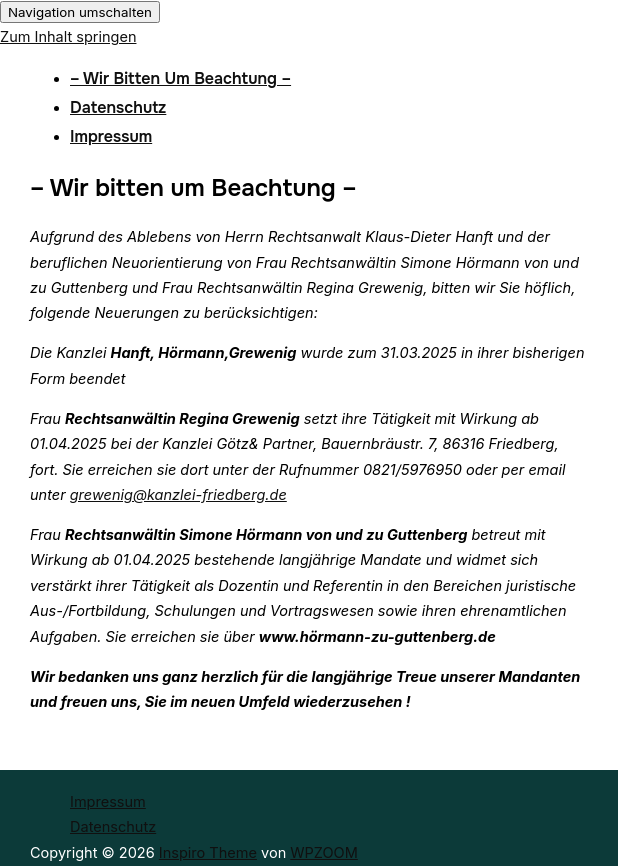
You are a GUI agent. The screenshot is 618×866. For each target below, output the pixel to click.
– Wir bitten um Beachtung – (180, 78)
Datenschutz (118, 107)
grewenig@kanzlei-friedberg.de (178, 495)
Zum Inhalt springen (68, 37)
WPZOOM (324, 853)
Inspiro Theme (208, 853)
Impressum (111, 136)
